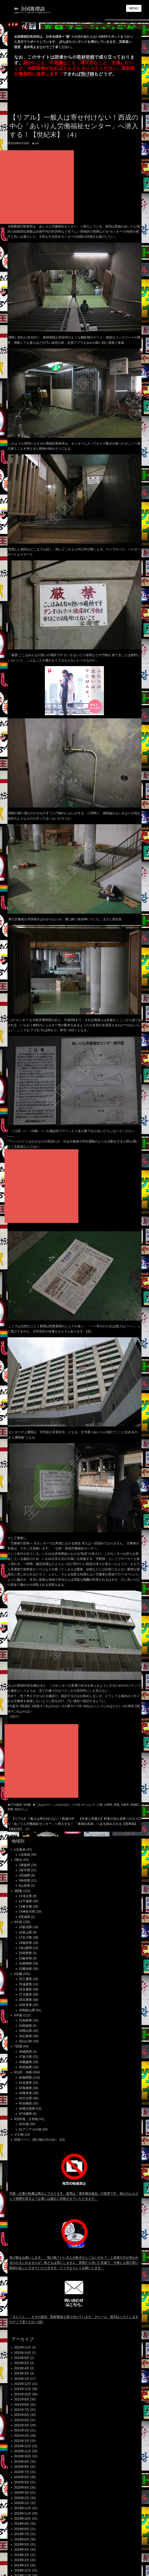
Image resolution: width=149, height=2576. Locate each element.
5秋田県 (24, 1880)
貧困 (10, 1809)
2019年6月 (21, 2539)
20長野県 (25, 1953)
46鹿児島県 (27, 2108)
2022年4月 (21, 2368)
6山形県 (24, 1885)
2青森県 (24, 1865)
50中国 (24, 2124)
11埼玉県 (25, 1896)
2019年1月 (21, 2565)
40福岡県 (25, 2077)
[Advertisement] (37, 187)
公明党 (108, 1804)
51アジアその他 (30, 2129)
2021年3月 (21, 2430)
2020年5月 (21, 2482)
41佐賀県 (25, 2082)
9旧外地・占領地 (26, 2119)
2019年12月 (22, 2508)
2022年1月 (21, 2378)
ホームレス (88, 1804)
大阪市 (125, 1804)
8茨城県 (24, 1917)
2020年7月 (21, 2472)
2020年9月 (21, 2461)
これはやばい (62, 1804)
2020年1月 (21, 2503)
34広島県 (25, 2036)
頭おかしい (21, 1809)
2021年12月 (22, 2383)
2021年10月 (22, 2394)
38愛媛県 (25, 2062)
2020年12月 (22, 2446)
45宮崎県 (25, 2103)
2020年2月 (21, 2498)
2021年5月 (21, 2420)
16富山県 (25, 1932)
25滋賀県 (25, 1984)
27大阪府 (16, 1804)
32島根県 (25, 2025)
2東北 (18, 1859)
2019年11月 (22, 2513)
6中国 (18, 2015)
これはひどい (44, 1804)
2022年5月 (21, 2363)
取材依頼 (85, 57)
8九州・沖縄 (23, 2072)
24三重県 (25, 1979)
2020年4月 (21, 2487)
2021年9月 (21, 2399)
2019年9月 (21, 2523)
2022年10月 (22, 2352)
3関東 (18, 1891)
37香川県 (25, 2056)
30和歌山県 (27, 2010)
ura (37, 143)
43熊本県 (25, 2093)
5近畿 (27, 1804)
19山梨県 (25, 1948)
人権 (99, 1804)
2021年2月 (21, 2435)
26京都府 (25, 1989)
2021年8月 (21, 2404)
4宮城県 (24, 1875)
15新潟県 (25, 1927)
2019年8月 (21, 2529)
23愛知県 (25, 1968)
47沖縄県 (25, 2113)
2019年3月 (21, 2555)
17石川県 (25, 1937)
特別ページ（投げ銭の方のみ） (36, 2139)
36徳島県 (25, 2051)
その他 (19, 2134)
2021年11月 (22, 2389)
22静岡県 (25, 1963)
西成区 (134, 1804)
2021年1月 (21, 2440)
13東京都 (25, 1906)
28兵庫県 (25, 1999)
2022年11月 (22, 2347)
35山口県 (25, 2041)
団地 (116, 1804)
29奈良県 (25, 2005)
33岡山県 (25, 2030)
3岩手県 (24, 1870)
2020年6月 (21, 2477)
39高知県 (25, 2067)
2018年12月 (22, 2570)
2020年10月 (22, 2456)
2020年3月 (21, 2492)
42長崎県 (25, 2088)
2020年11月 (22, 2451)
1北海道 (19, 1849)
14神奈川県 (27, 1911)
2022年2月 (21, 2373)
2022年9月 (21, 2358)
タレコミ (90, 68)
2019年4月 (21, 2549)
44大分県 (25, 2098)
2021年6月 (21, 2414)
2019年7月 (21, 2534)
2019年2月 (21, 2560)
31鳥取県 (25, 2020)
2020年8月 (21, 2466)
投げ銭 (87, 74)
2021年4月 (21, 2425)
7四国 (18, 2046)
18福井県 (25, 1942)
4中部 (18, 1922)
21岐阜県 (25, 1958)
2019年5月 (21, 2544)
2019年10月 (22, 2518)
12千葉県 (25, 1901)
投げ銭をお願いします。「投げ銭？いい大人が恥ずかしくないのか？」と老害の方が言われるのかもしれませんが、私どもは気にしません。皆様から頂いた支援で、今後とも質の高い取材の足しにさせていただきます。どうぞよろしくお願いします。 (74, 2263)
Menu (133, 8)
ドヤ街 (76, 1804)
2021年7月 (21, 2409)
